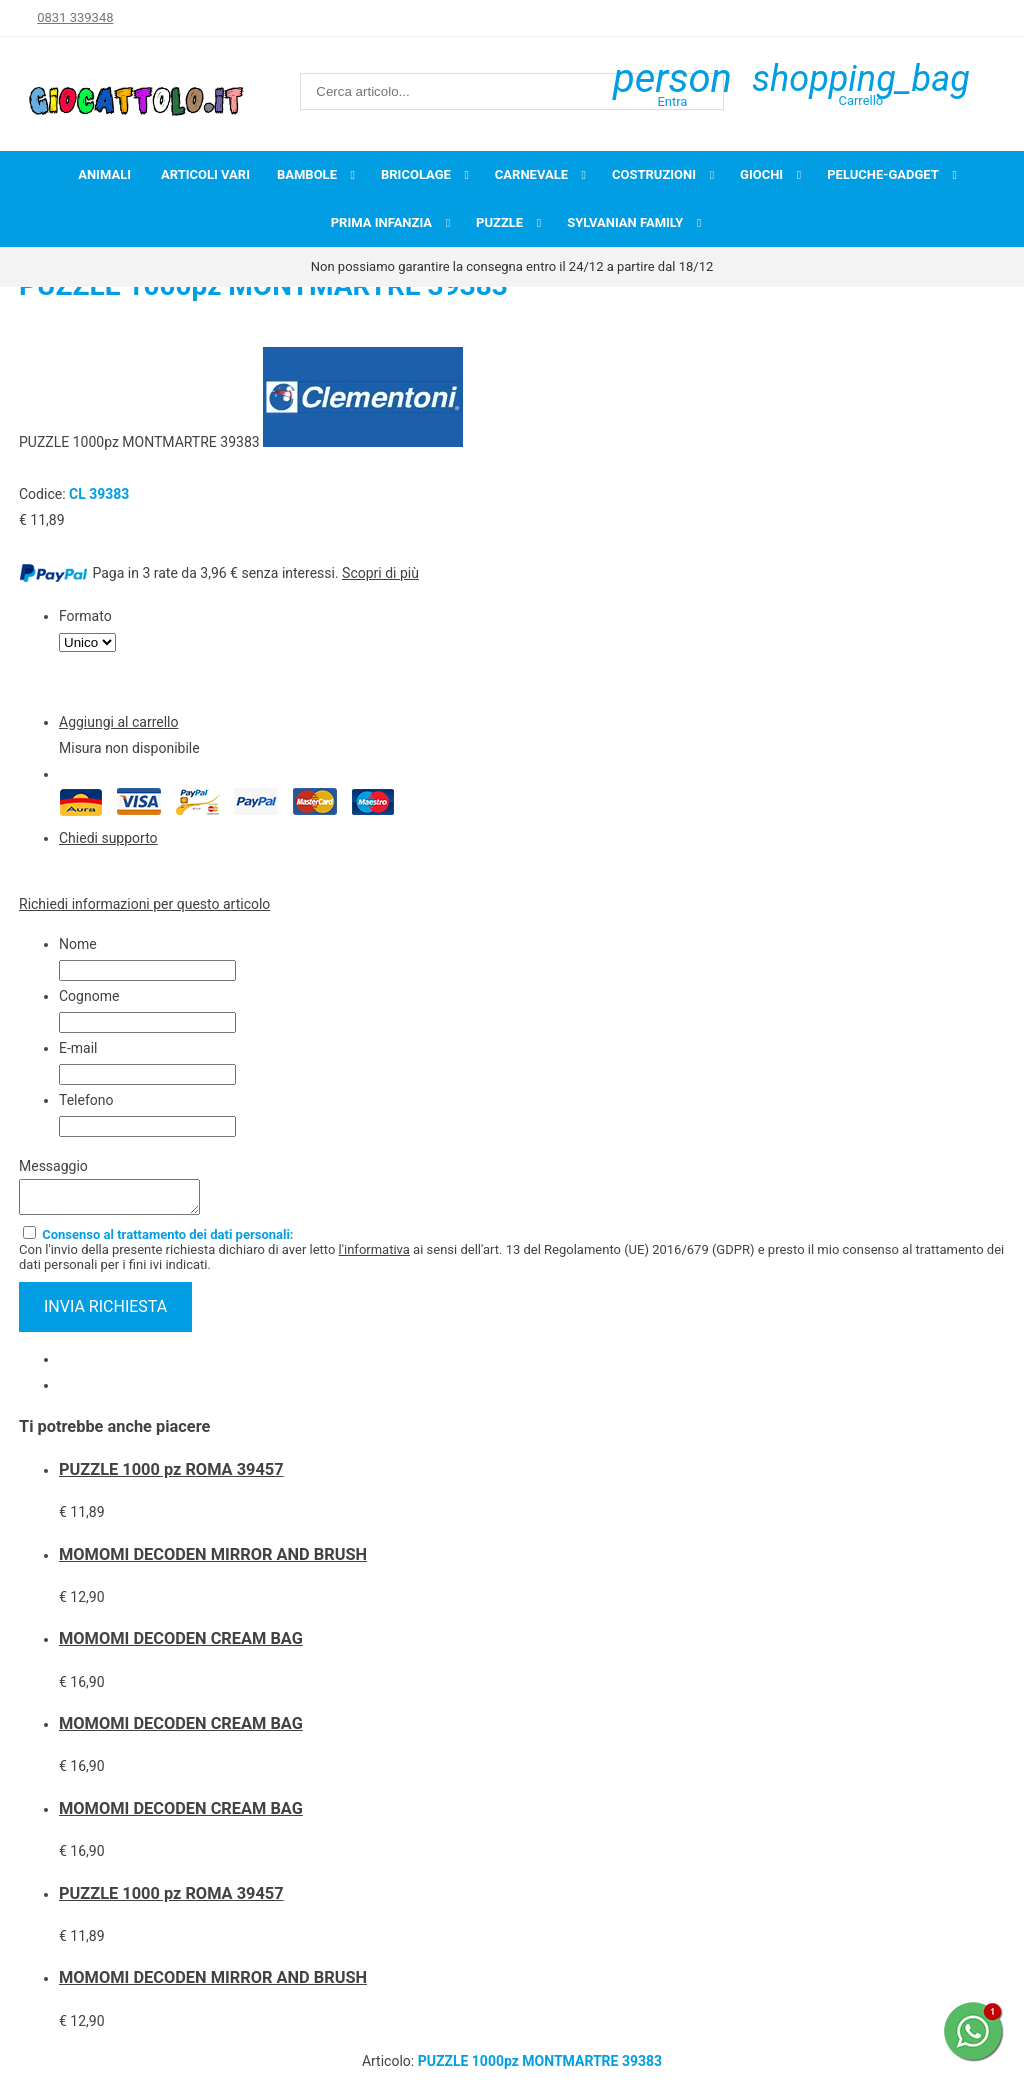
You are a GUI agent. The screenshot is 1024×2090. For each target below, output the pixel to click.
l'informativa (374, 1255)
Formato (85, 616)
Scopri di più (380, 573)
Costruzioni (654, 174)
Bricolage (416, 174)
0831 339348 (75, 17)
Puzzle (499, 222)
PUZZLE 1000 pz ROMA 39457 (171, 1475)
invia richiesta (105, 1312)
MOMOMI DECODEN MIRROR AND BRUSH (213, 1560)
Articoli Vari (205, 174)
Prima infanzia (381, 222)
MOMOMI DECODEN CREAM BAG (181, 1644)
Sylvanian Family (625, 222)
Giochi (761, 174)
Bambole (307, 174)
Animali (104, 174)
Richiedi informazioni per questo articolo (144, 904)
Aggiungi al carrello (118, 722)
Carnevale (531, 174)
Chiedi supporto (108, 838)
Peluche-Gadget (883, 174)
